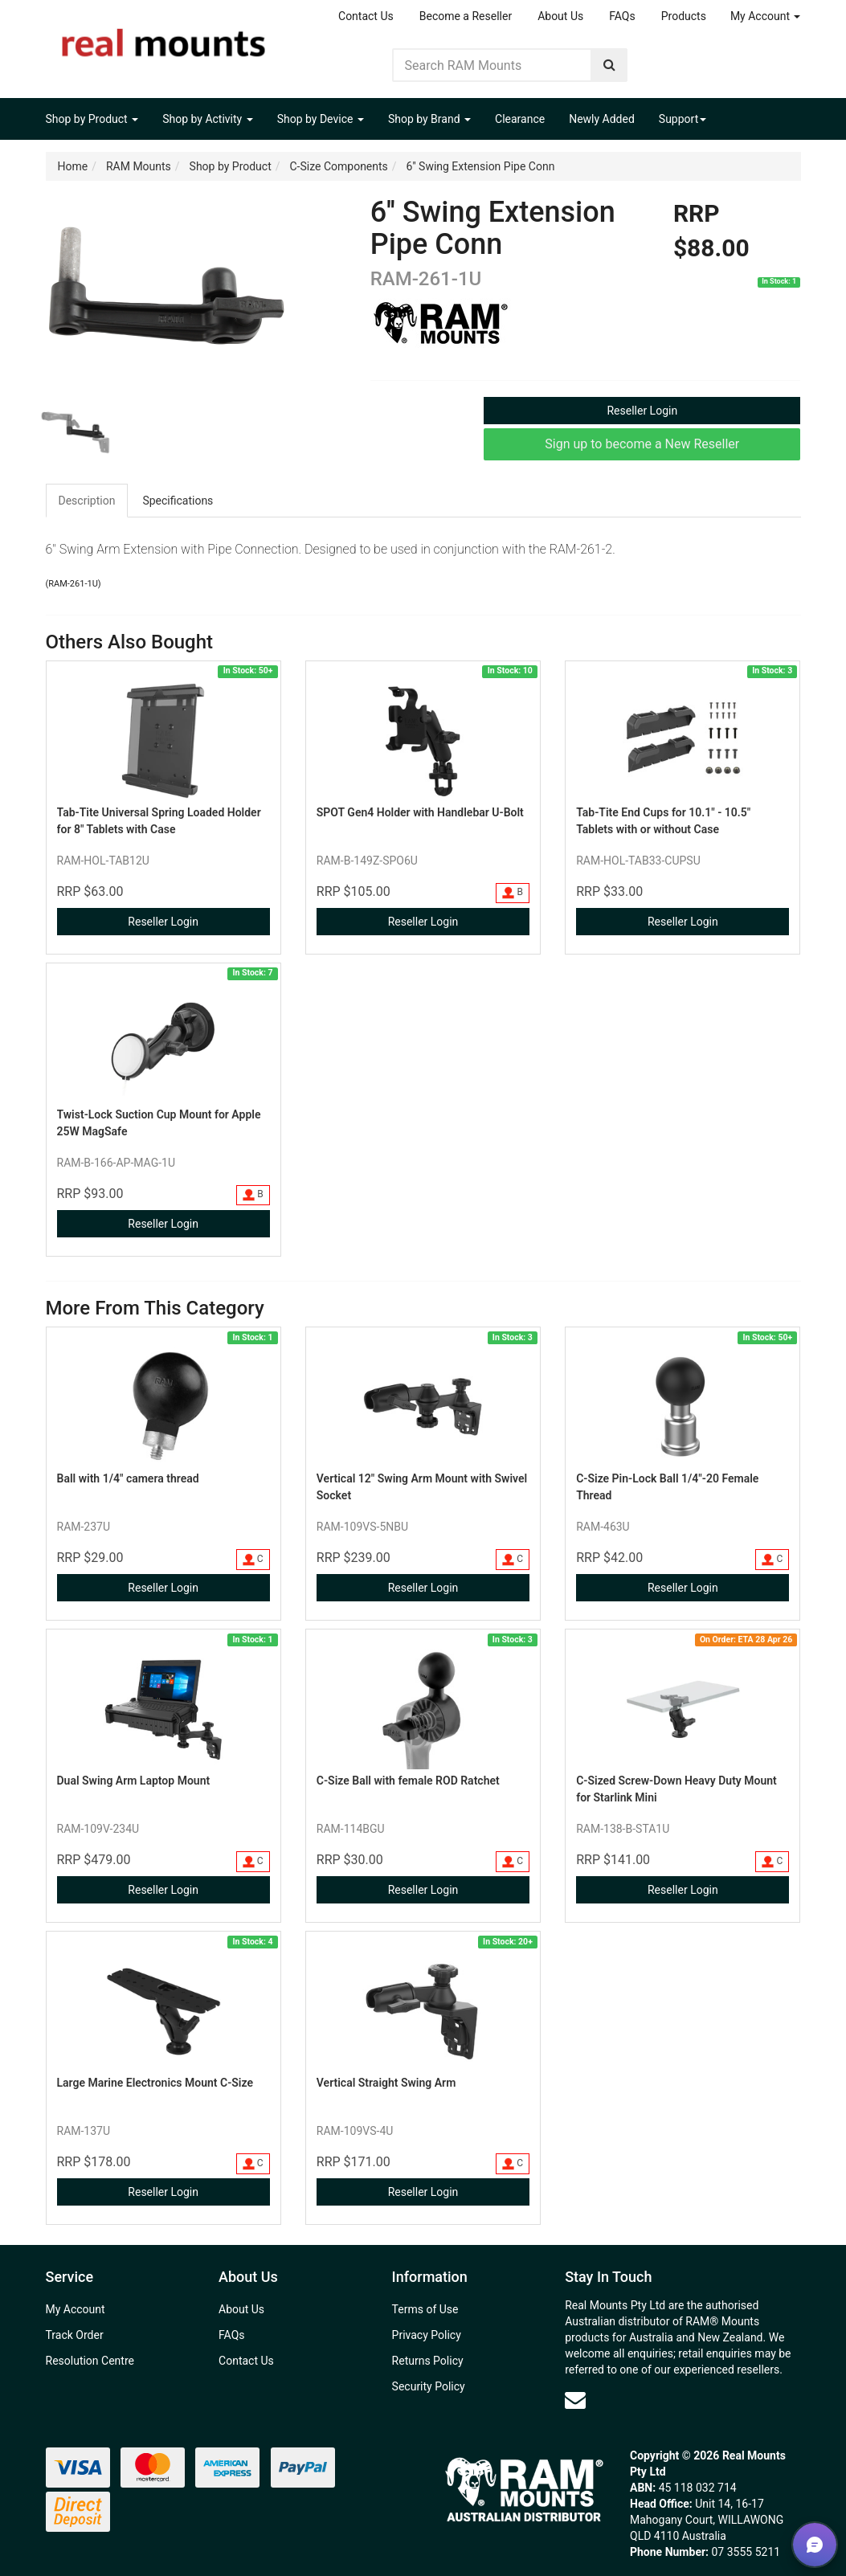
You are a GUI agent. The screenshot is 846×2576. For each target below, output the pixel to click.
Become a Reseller (465, 16)
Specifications (177, 500)
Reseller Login (642, 410)
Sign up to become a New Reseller (642, 444)
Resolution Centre (90, 2360)
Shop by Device (320, 118)
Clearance (520, 118)
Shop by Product (92, 118)
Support (682, 118)
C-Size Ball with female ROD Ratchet (408, 1780)
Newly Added (602, 118)
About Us (560, 16)
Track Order (75, 2335)
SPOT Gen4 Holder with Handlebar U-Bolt (420, 812)
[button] (814, 2544)
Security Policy (428, 2386)
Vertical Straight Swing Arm (386, 2082)
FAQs (622, 16)
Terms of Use (425, 2309)
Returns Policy (428, 2360)
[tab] (88, 500)
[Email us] (575, 2400)
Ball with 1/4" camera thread (128, 1478)
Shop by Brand (429, 118)
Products (683, 16)
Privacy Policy (426, 2335)
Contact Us (366, 16)
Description (87, 500)
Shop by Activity (207, 118)
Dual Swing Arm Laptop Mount (133, 1780)
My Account (765, 16)
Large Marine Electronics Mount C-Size (155, 2082)
